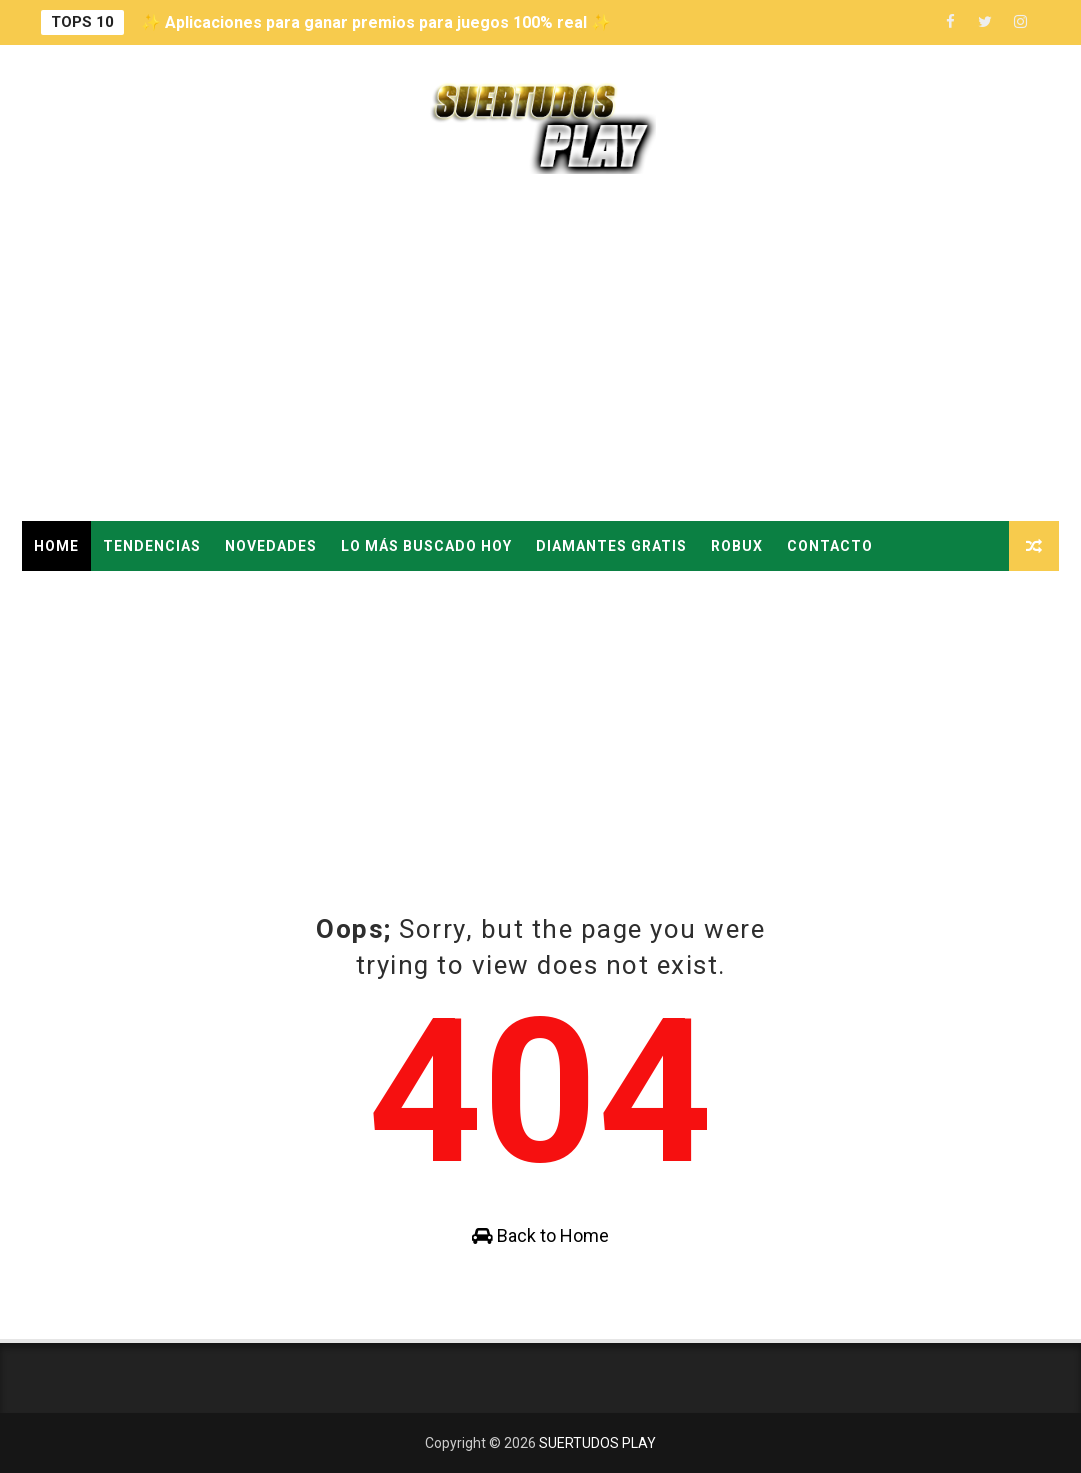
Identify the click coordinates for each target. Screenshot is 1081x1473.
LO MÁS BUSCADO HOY (426, 546)
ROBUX (737, 546)
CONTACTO (830, 546)
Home (56, 546)
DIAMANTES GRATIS (611, 546)
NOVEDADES (271, 546)
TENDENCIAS (152, 546)
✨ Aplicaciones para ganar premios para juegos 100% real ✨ (376, 22)
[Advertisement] (541, 351)
